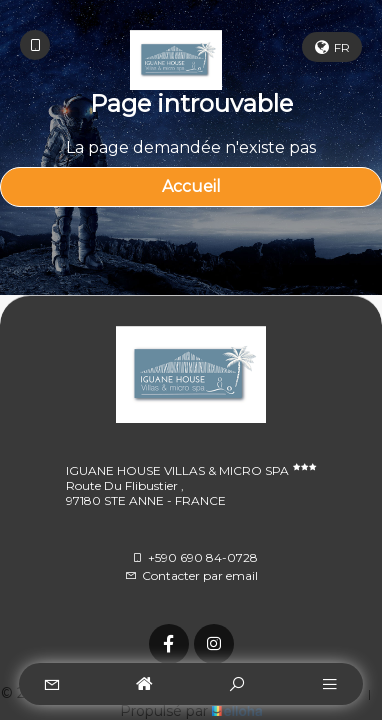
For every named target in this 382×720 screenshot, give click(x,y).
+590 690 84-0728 (194, 557)
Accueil (191, 186)
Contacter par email (191, 575)
